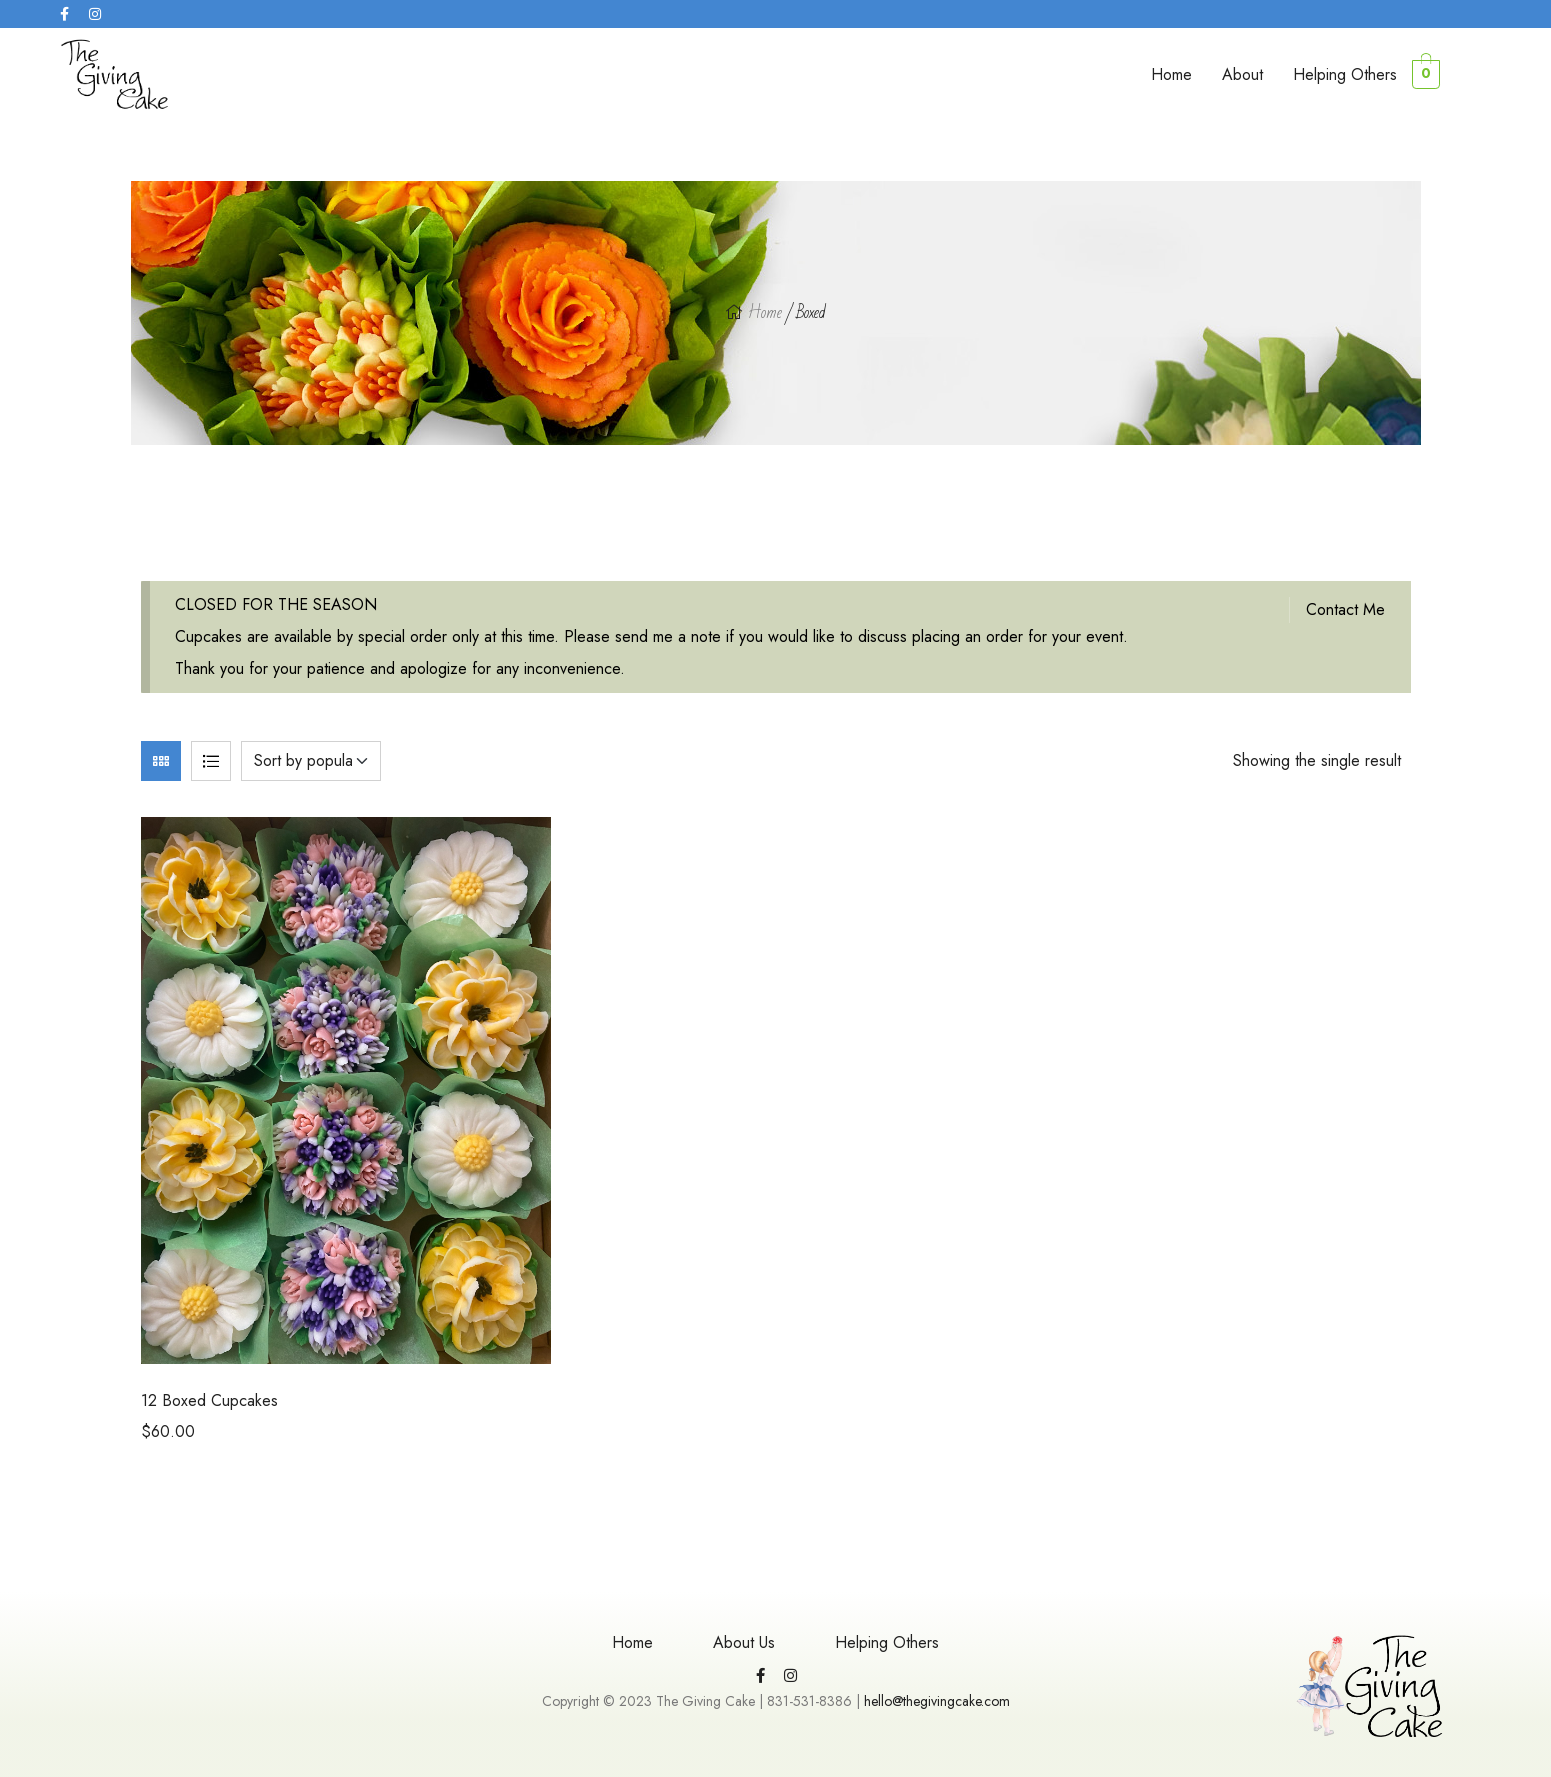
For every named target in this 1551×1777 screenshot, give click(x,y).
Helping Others (1345, 74)
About (1242, 74)
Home (1171, 74)
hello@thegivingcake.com (937, 1701)
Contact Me (1345, 609)
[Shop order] (311, 761)
